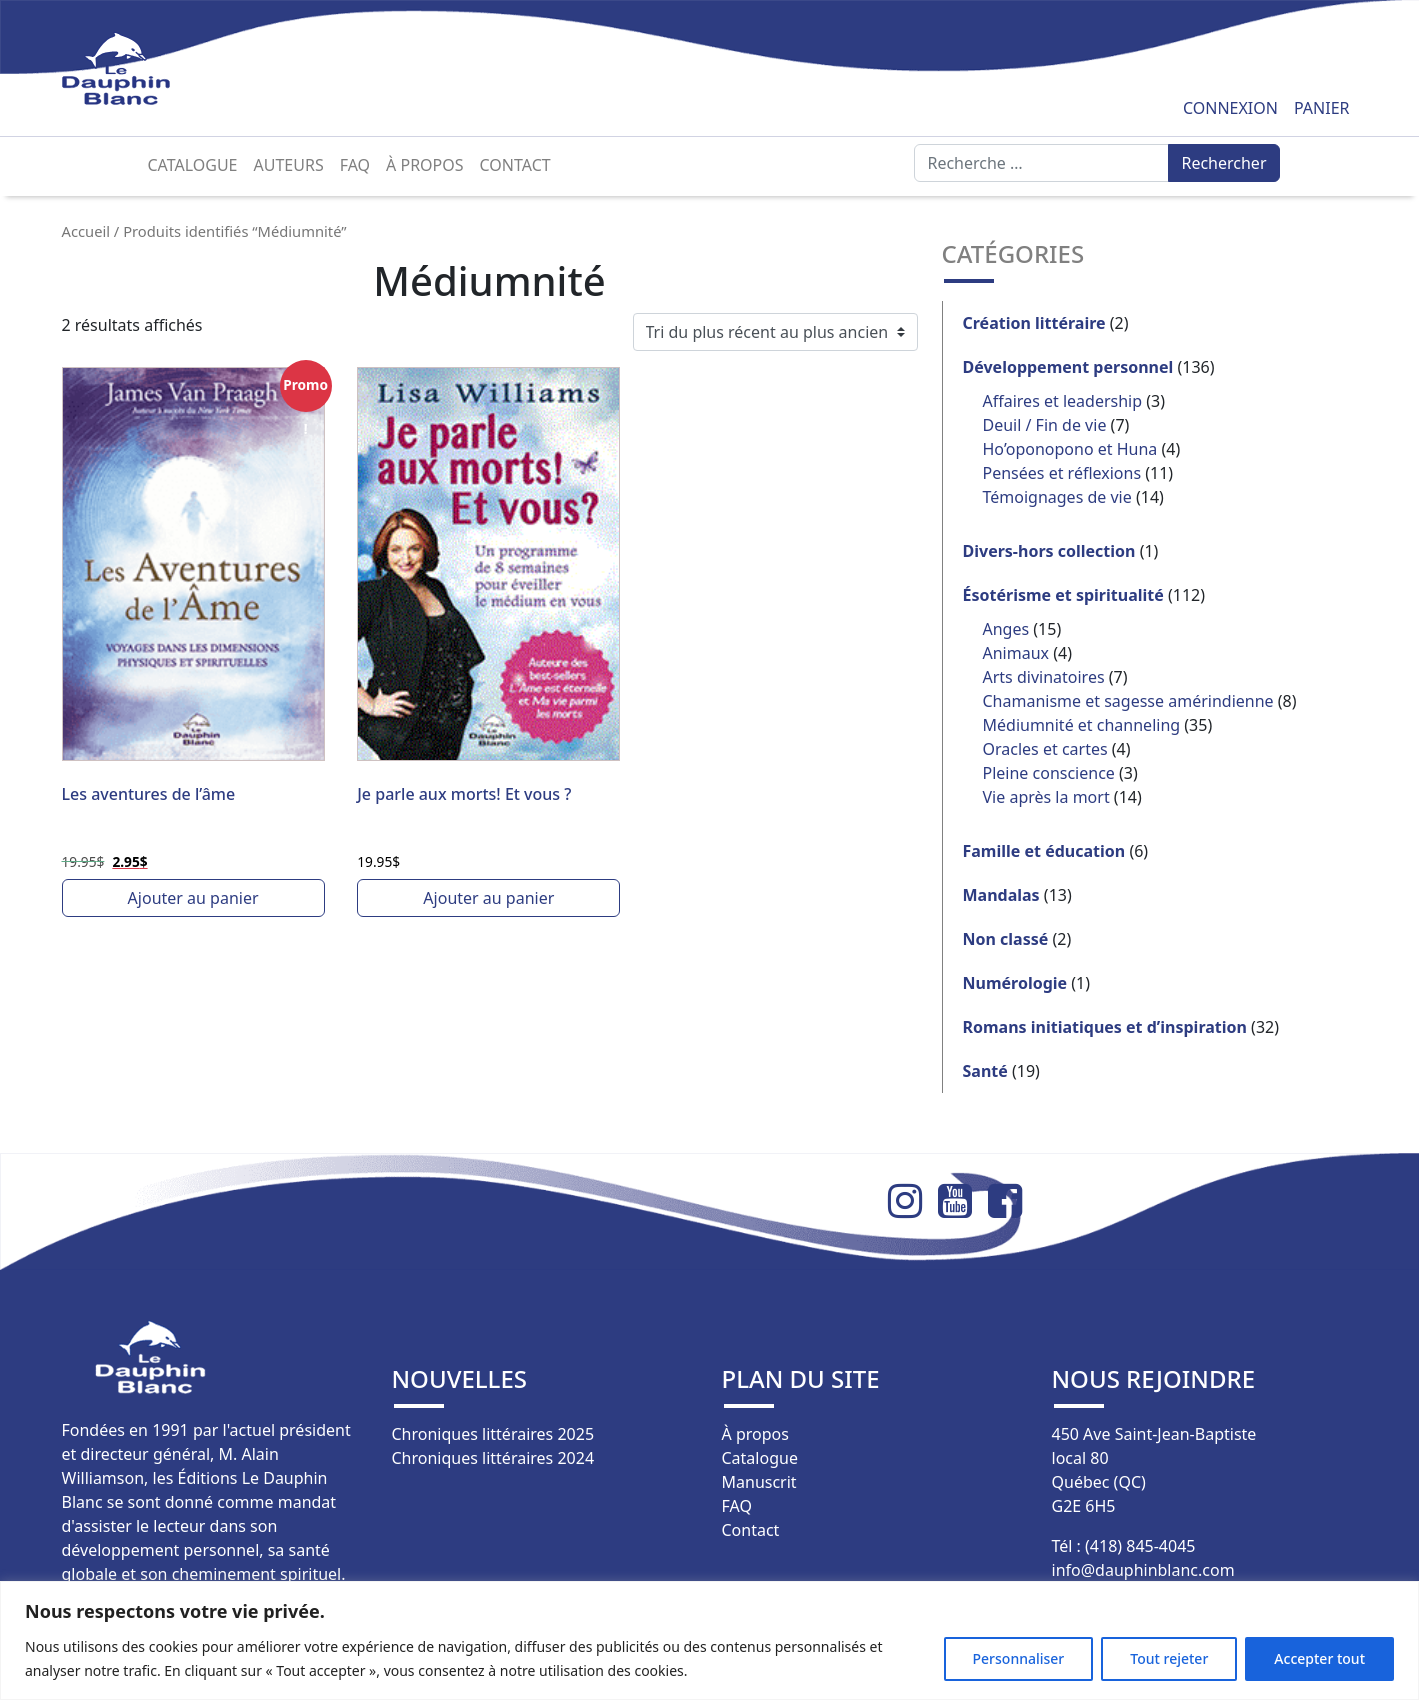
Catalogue (193, 165)
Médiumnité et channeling (1082, 725)
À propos (424, 165)
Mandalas (1001, 895)
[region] (709, 1640)
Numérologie (1015, 983)
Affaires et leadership (1063, 401)
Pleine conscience (1049, 773)
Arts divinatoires (1044, 677)
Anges (1006, 629)
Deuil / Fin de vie (1045, 425)
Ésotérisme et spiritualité (1063, 595)
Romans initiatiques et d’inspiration (1105, 1027)
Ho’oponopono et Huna (1070, 449)
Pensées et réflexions (1062, 473)
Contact (515, 165)
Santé (985, 1071)
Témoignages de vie (1057, 497)
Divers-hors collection (1049, 551)
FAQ (355, 165)
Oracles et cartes (1045, 749)
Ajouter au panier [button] (193, 898)
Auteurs (289, 165)
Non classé (1006, 939)
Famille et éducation (1044, 851)
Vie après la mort (1046, 797)
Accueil (86, 231)
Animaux (1016, 653)
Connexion (1230, 108)
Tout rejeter (1169, 1658)
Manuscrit (759, 1482)
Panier (1322, 108)
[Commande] (775, 332)
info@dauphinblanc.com (1143, 1570)
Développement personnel (1068, 367)
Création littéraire (1034, 323)
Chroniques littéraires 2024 (493, 1458)
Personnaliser (1019, 1658)
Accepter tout (1319, 1658)
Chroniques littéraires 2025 (493, 1434)
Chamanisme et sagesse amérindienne (1128, 701)
